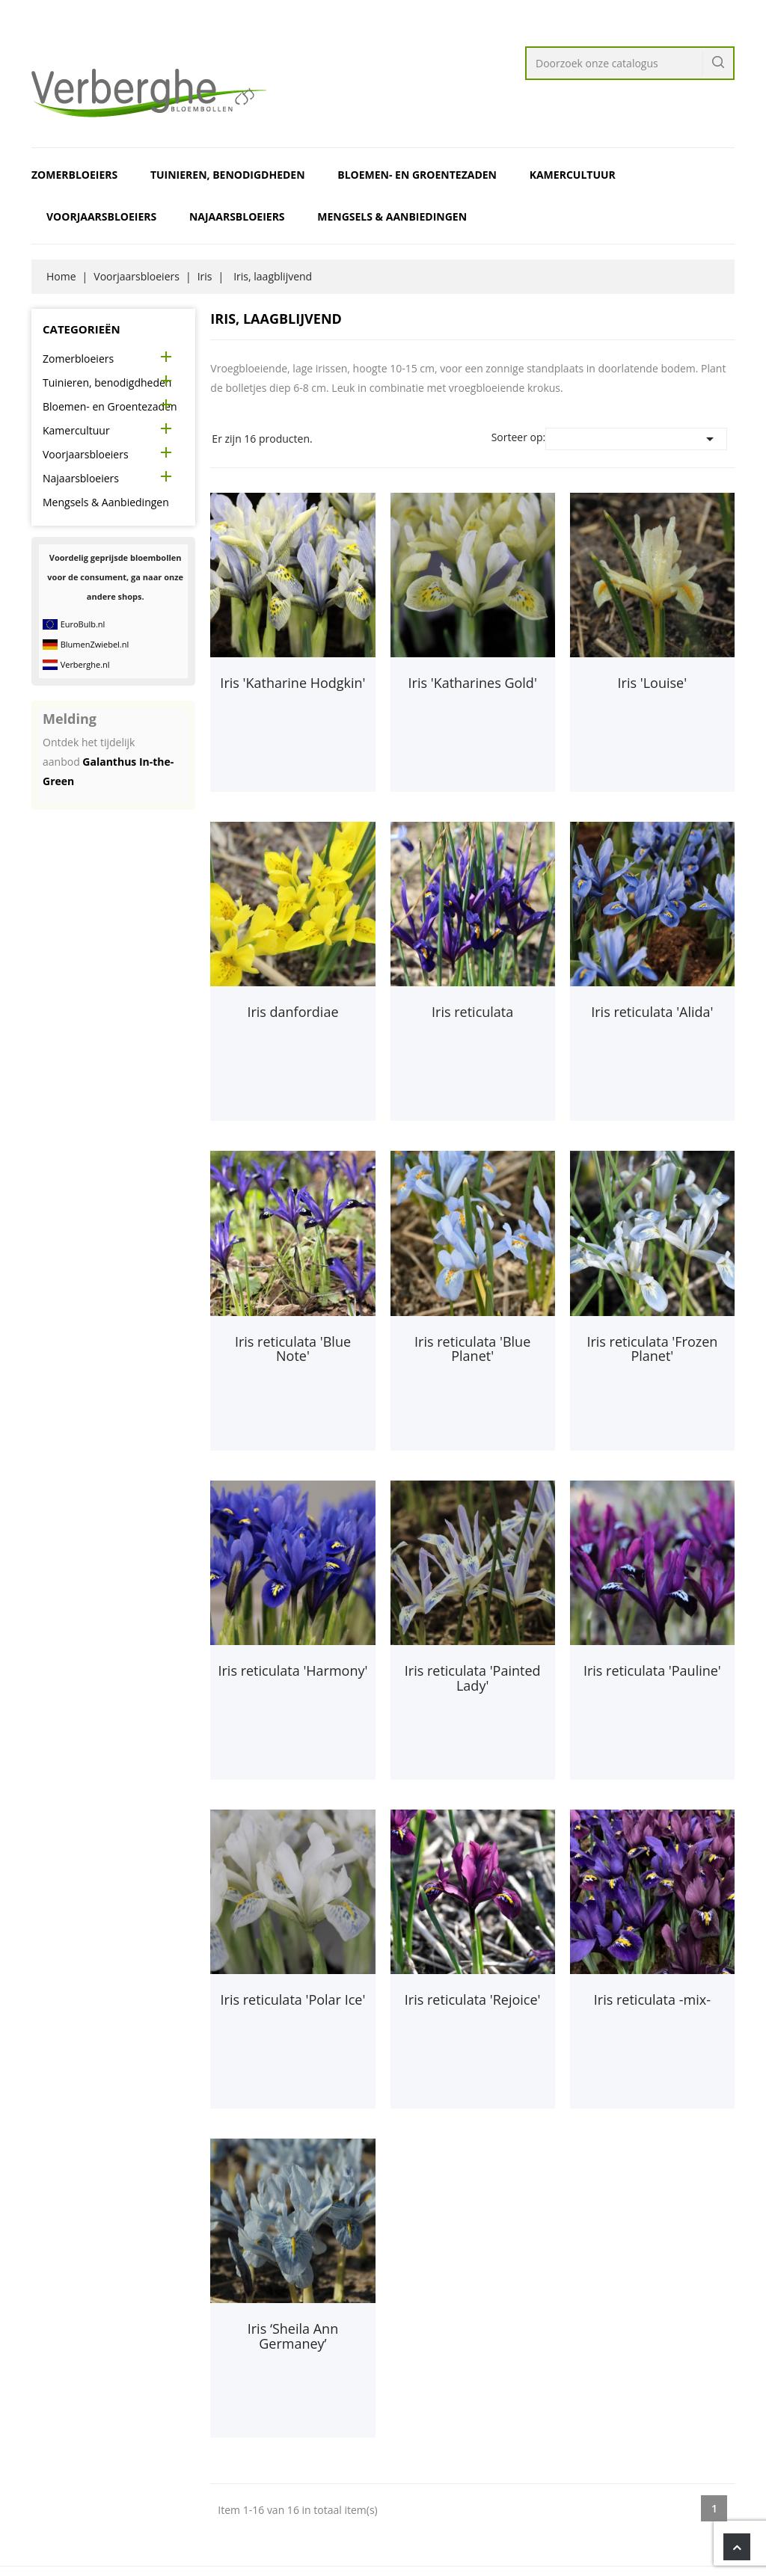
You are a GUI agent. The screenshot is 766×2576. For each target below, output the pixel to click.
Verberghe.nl (85, 664)
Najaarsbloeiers (237, 216)
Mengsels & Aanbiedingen (392, 216)
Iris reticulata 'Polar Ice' (293, 1999)
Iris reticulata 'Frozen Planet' (651, 1348)
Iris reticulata (472, 1012)
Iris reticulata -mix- (652, 1999)
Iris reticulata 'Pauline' (652, 1670)
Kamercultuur (573, 174)
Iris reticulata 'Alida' (652, 1012)
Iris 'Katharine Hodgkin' (292, 683)
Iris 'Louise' (652, 683)
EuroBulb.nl (83, 624)
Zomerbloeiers (74, 174)
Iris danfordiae (292, 1012)
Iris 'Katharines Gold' (472, 683)
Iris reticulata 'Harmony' (292, 1670)
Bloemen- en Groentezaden (417, 174)
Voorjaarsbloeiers (101, 216)
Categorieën (81, 329)
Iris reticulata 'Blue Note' (293, 1348)
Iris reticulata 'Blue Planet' (472, 1348)
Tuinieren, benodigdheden (227, 174)
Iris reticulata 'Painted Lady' (473, 1678)
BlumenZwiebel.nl (95, 644)
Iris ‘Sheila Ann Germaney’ (293, 2336)
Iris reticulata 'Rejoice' (473, 1999)
